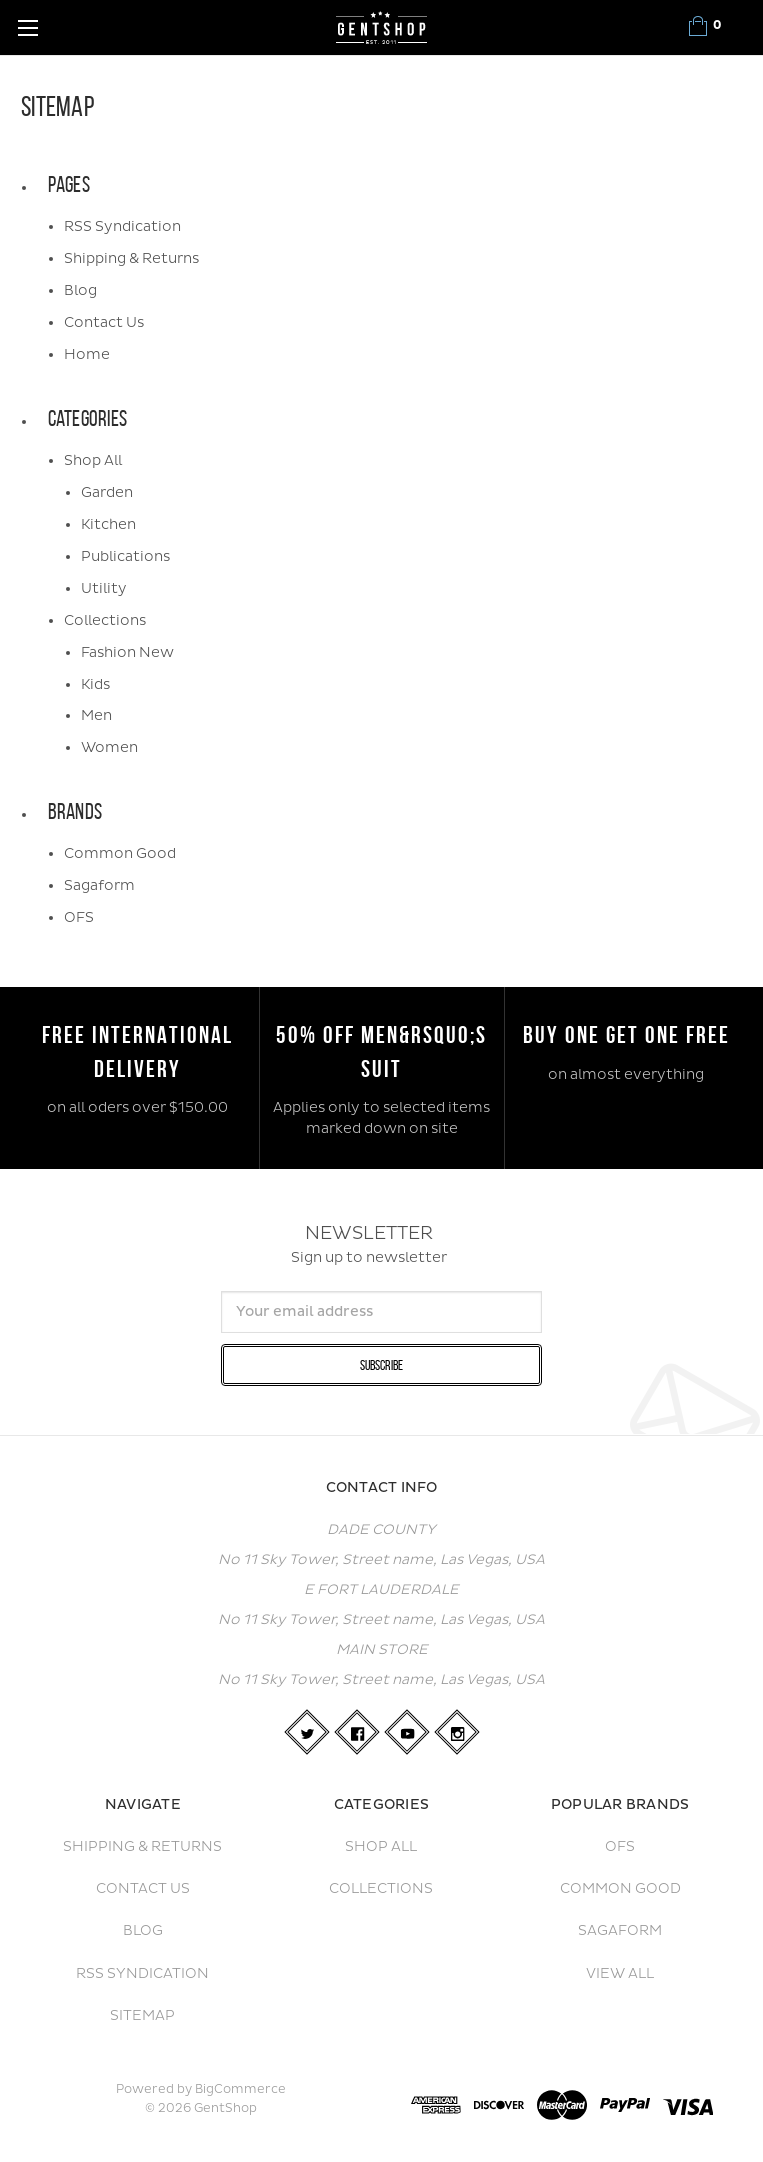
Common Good (120, 853)
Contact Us (104, 322)
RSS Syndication (122, 226)
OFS (79, 917)
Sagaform (99, 885)
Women (109, 747)
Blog (80, 290)
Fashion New (127, 652)
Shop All (93, 460)
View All (620, 1973)
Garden (107, 492)
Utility (104, 588)
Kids (95, 684)
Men (96, 715)
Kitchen (108, 524)
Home (87, 354)
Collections (105, 620)
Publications (125, 556)
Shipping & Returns (131, 258)
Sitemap (142, 2015)
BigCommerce (240, 2089)
